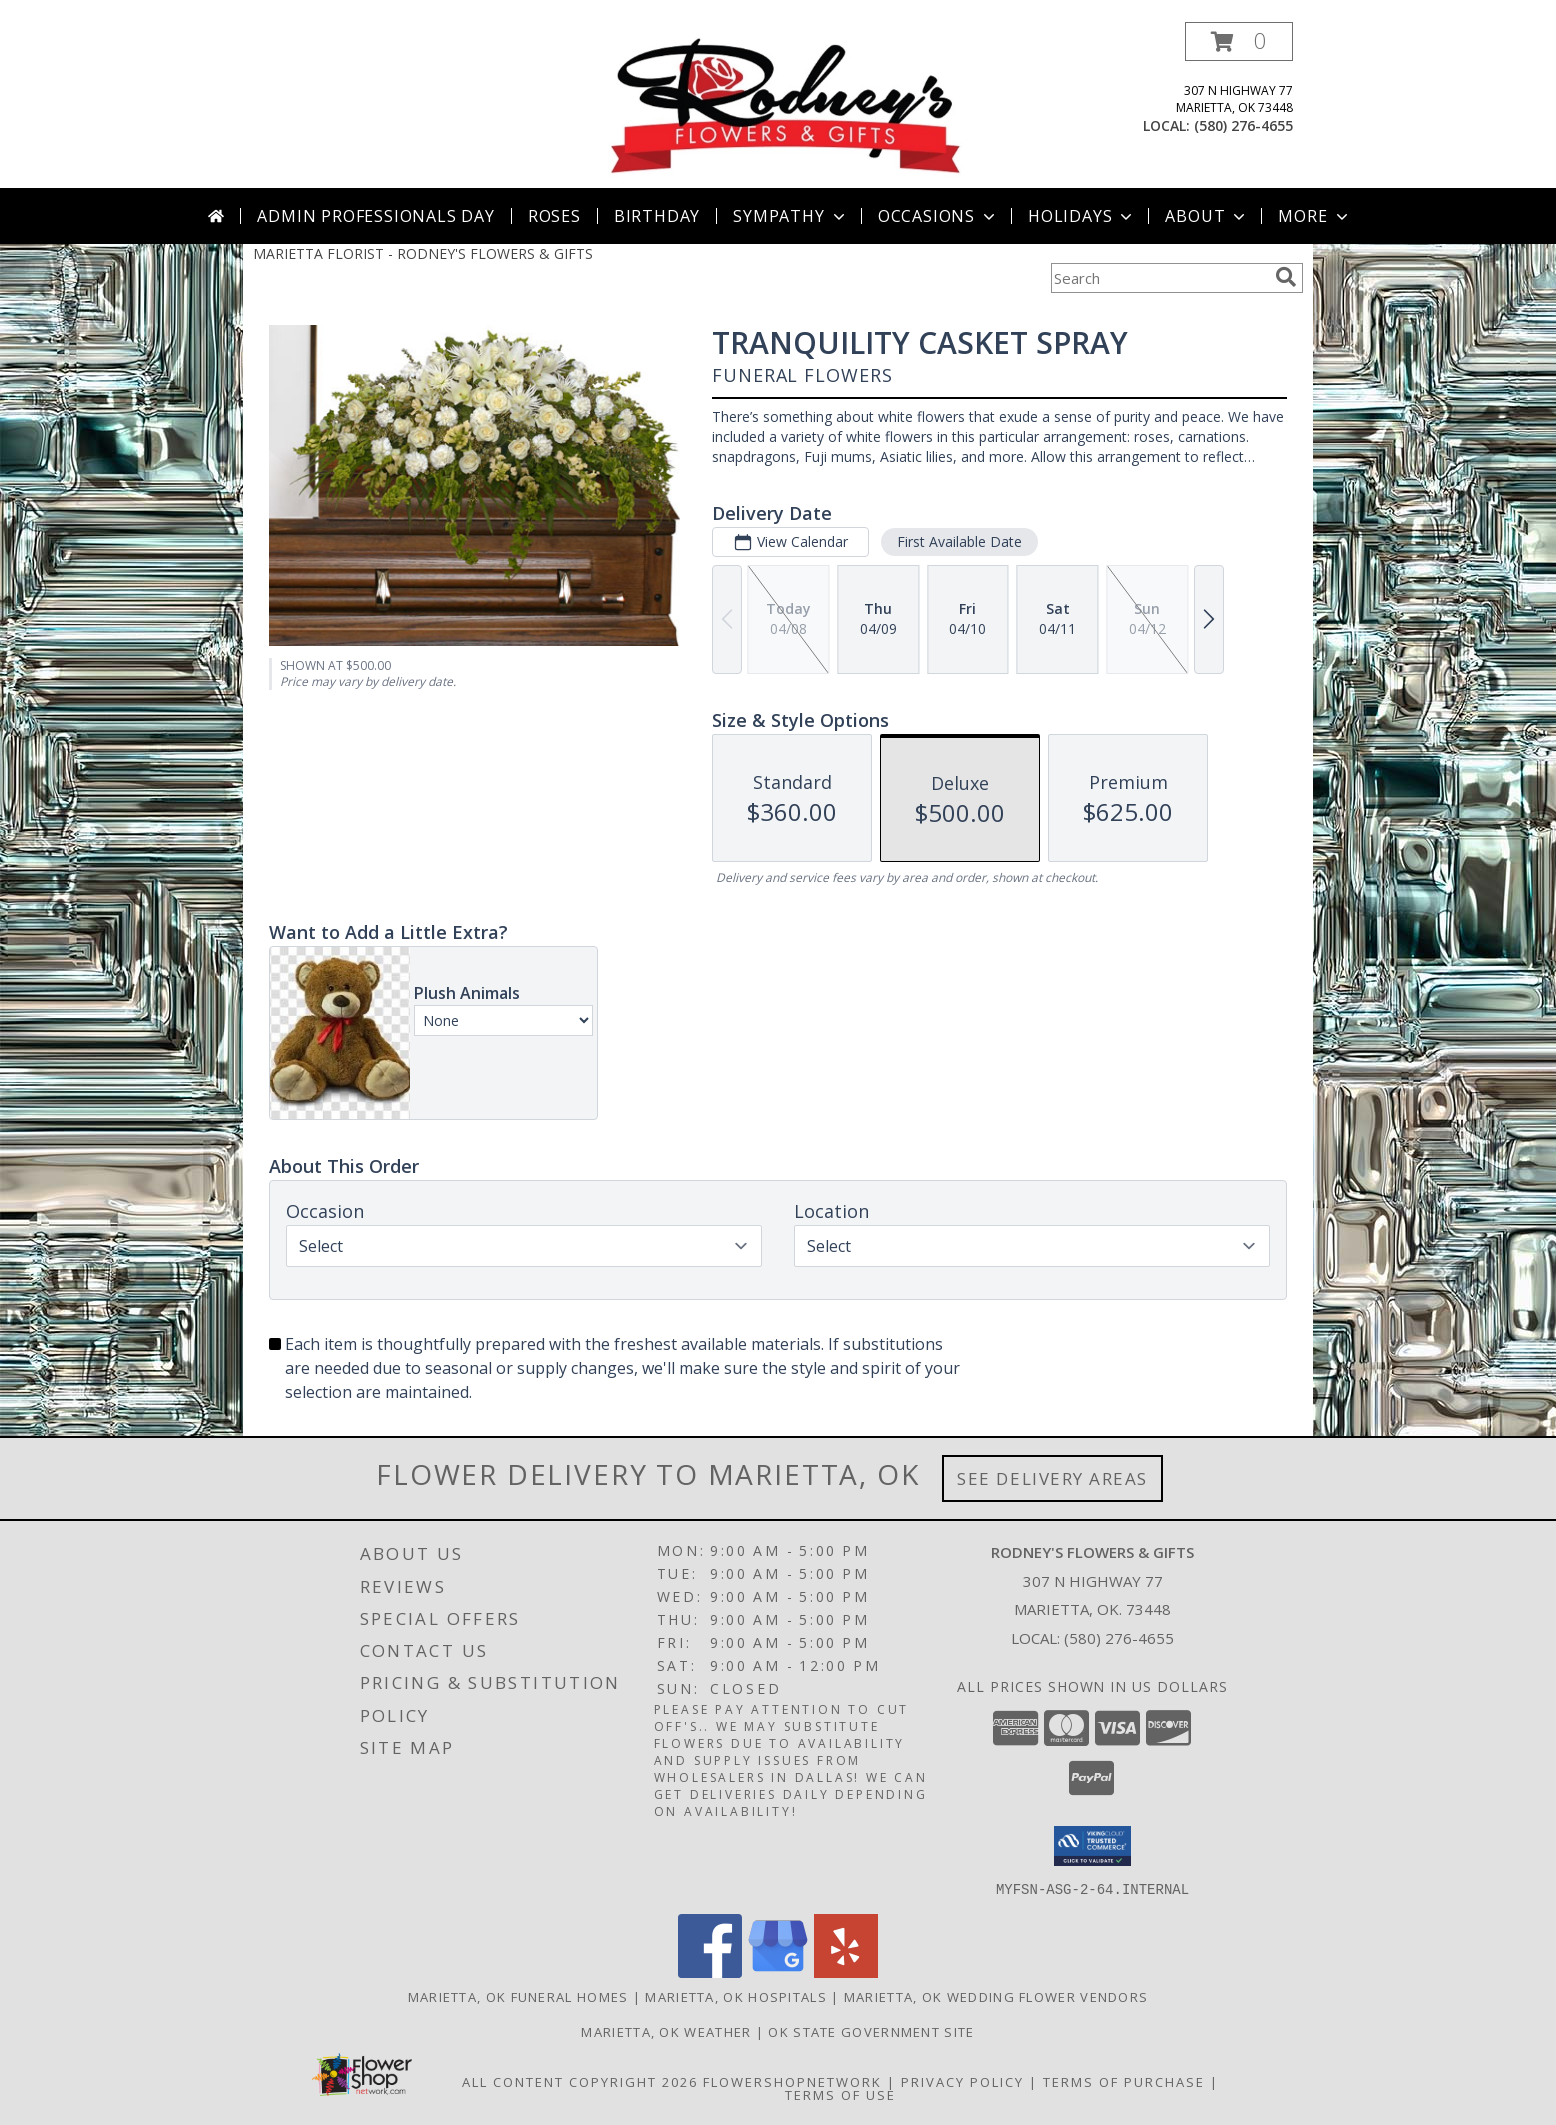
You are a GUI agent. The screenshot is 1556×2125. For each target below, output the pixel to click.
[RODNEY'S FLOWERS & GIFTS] (785, 104)
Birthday (657, 216)
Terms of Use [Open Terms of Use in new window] (840, 2094)
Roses (554, 216)
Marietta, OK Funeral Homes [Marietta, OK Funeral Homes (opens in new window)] (518, 1996)
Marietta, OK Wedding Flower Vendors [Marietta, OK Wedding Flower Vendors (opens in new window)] (996, 1996)
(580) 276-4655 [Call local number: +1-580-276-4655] (1243, 125)
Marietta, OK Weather (666, 2031)
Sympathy (790, 216)
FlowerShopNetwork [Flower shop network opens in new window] (792, 2081)
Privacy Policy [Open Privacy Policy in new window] (962, 2081)
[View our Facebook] (710, 1971)
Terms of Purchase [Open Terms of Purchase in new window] (1124, 2081)
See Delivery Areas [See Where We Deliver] (1052, 1478)
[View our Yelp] (846, 1971)
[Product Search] (1159, 278)
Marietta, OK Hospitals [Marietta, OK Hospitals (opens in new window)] (736, 1996)
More (1314, 216)
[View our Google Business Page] (778, 1971)
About (1207, 216)
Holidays (1082, 216)
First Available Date (959, 541)
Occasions (938, 216)
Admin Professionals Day (375, 216)
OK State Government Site (871, 2031)
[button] (1239, 41)
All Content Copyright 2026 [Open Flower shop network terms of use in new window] (580, 2081)
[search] (1286, 277)
